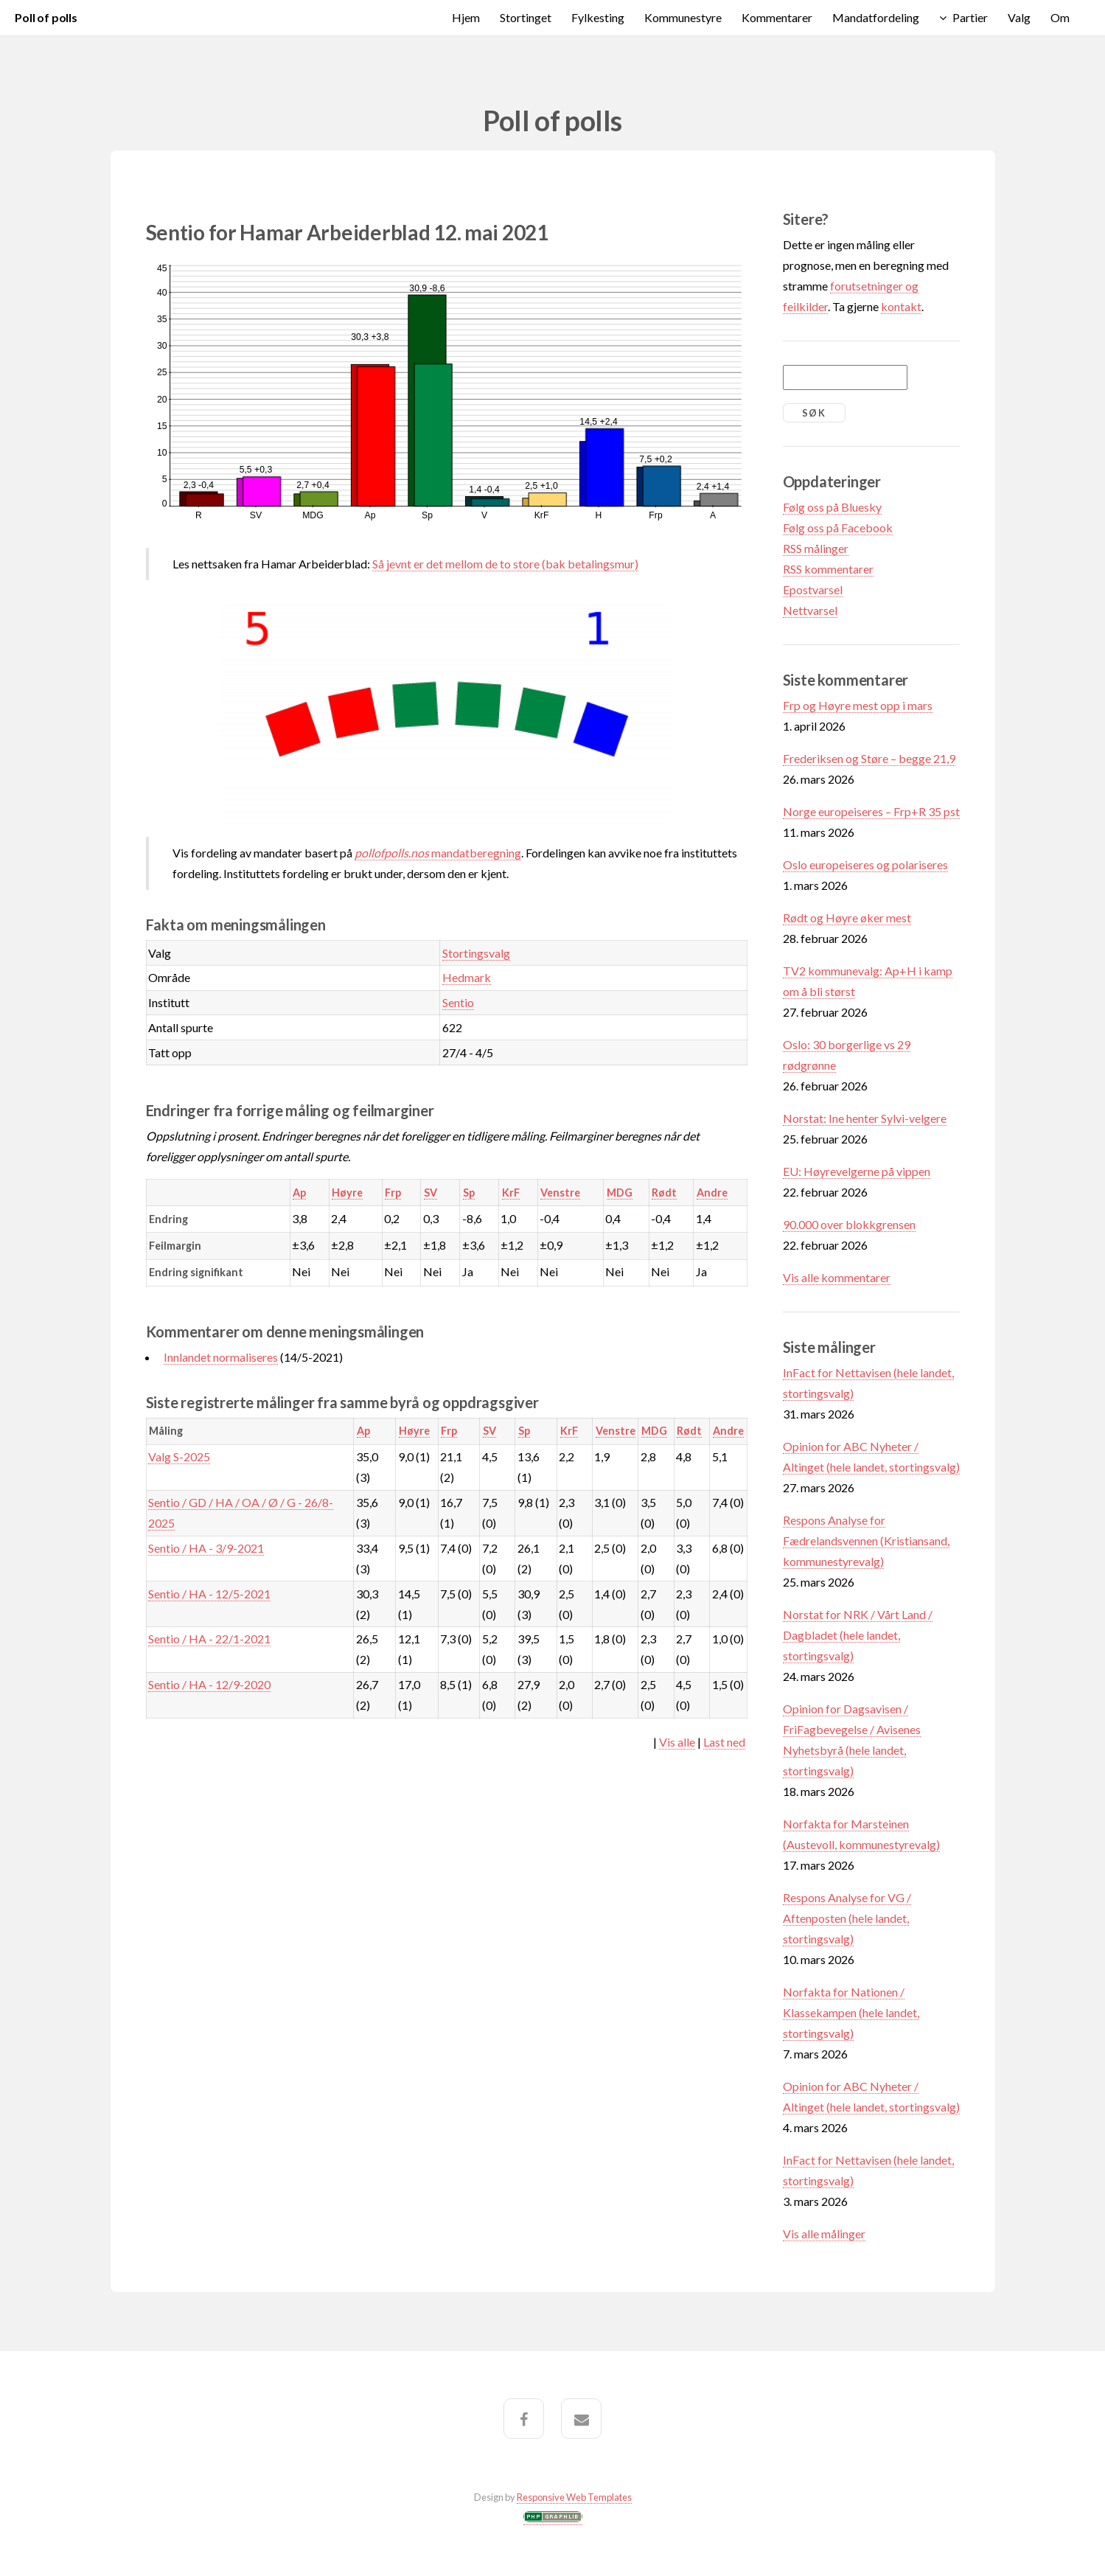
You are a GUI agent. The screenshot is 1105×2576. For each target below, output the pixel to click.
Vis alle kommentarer (836, 1277)
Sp (469, 1192)
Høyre (347, 1192)
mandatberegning (438, 853)
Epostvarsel (813, 589)
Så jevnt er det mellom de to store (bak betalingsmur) (505, 564)
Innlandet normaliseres (221, 1357)
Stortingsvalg (476, 953)
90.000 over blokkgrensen (849, 1224)
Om (1060, 17)
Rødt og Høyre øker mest (847, 918)
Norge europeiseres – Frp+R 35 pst (871, 811)
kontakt (901, 306)
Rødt (664, 1192)
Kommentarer (777, 17)
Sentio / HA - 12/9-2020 (209, 1684)
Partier (970, 17)
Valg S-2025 (179, 1456)
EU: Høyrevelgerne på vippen (856, 1171)
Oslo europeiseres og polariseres (865, 864)
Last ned (724, 1742)
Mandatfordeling (875, 17)
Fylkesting (597, 17)
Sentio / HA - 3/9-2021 (206, 1548)
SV (430, 1192)
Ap (299, 1192)
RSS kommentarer (828, 569)
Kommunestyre (683, 17)
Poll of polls (46, 17)
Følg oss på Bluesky (832, 507)
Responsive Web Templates (574, 2497)
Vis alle (677, 1742)
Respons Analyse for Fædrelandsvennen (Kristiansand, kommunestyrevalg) (866, 1540)
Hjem (466, 17)
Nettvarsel (810, 610)
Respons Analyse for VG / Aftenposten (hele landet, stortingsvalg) (847, 1918)
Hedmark (466, 977)
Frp (393, 1192)
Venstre (560, 1192)
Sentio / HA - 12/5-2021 (209, 1594)
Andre (712, 1192)
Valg (1019, 17)
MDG (619, 1192)
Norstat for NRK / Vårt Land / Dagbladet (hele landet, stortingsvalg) (858, 1635)
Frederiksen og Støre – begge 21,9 (869, 758)
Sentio (458, 1002)
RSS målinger (815, 548)
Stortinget (525, 17)
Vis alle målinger (824, 2234)
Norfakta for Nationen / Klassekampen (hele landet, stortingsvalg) (851, 2012)
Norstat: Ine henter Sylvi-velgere (865, 1118)
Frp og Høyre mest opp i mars (858, 705)
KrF (511, 1192)
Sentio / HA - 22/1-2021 (209, 1639)
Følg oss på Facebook (838, 528)
